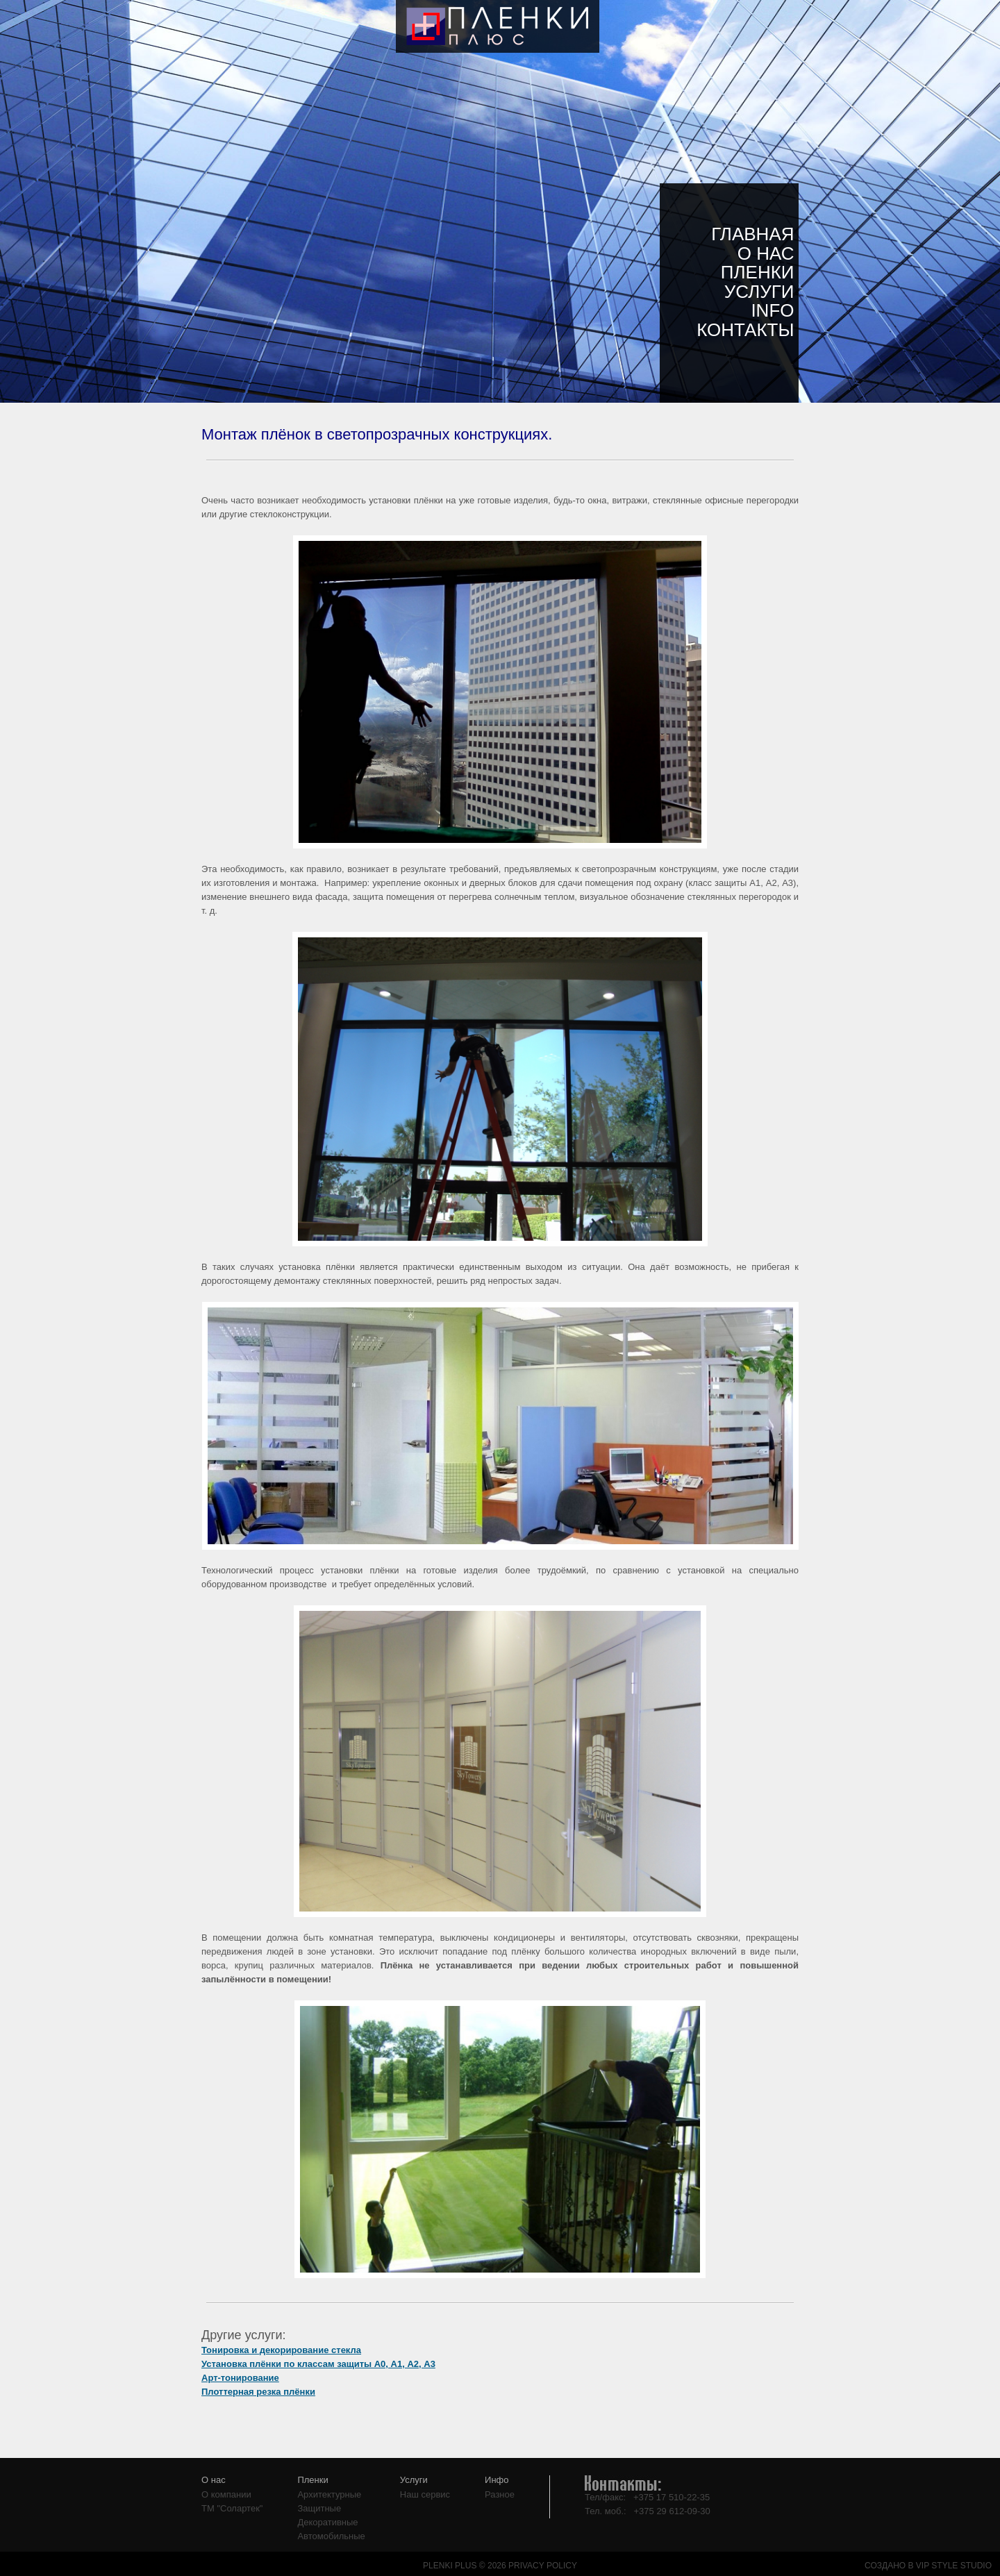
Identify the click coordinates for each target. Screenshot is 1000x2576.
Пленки (757, 272)
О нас (766, 253)
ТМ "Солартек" (231, 2508)
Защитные (319, 2508)
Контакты (745, 329)
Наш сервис (425, 2494)
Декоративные (327, 2522)
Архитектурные (329, 2494)
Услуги (759, 291)
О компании (226, 2494)
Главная (752, 234)
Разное (500, 2494)
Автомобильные (331, 2536)
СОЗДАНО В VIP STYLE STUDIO (928, 2565)
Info (772, 310)
